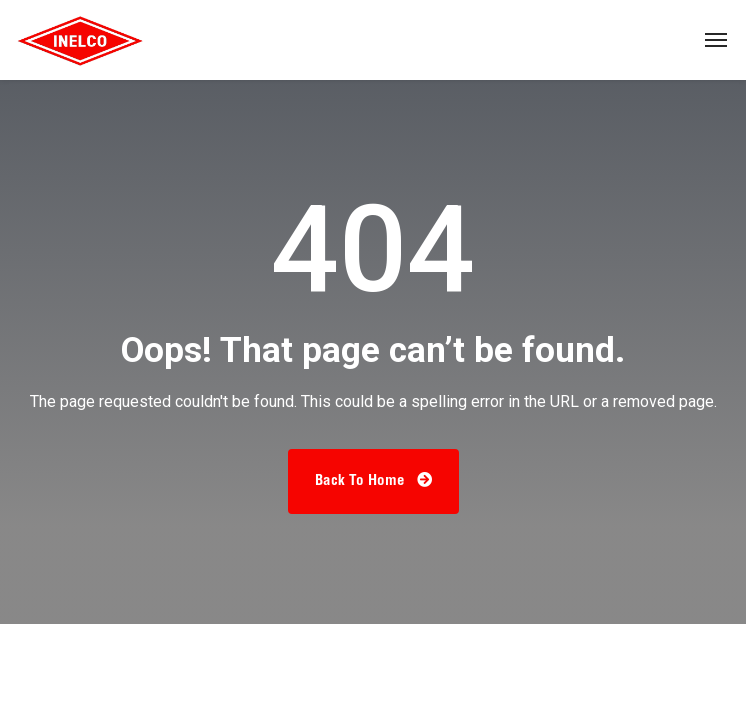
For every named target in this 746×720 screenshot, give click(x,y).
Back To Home (373, 480)
